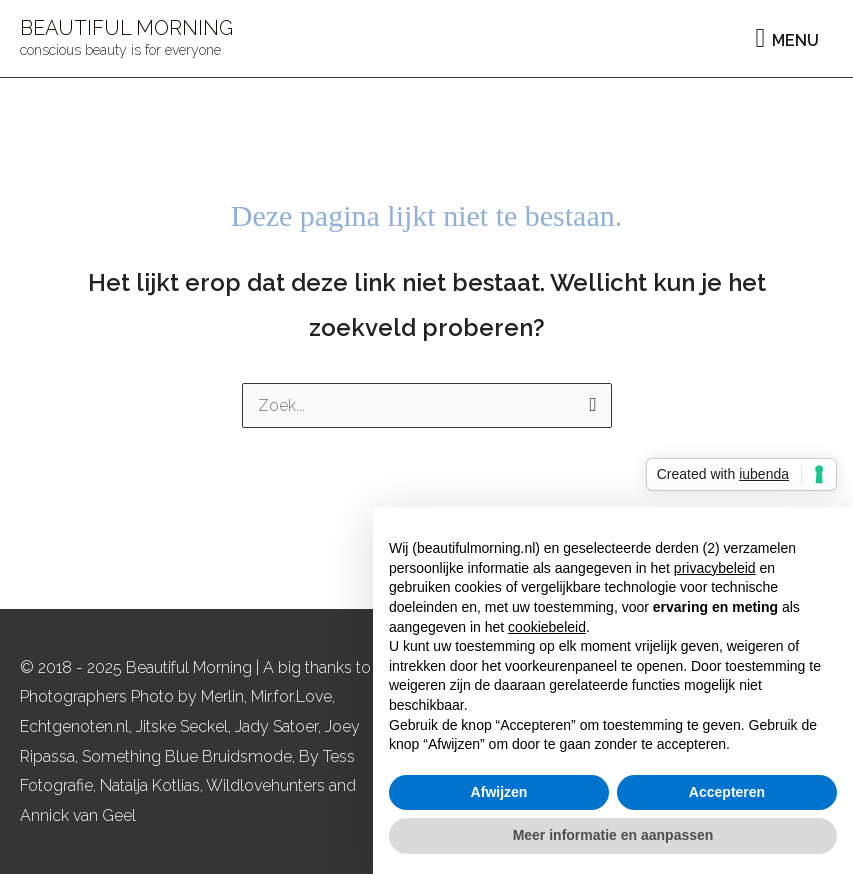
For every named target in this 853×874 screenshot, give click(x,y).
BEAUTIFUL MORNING (126, 28)
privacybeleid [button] (715, 568)
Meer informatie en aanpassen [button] (613, 835)
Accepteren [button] (727, 792)
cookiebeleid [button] (547, 627)
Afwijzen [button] (499, 792)
